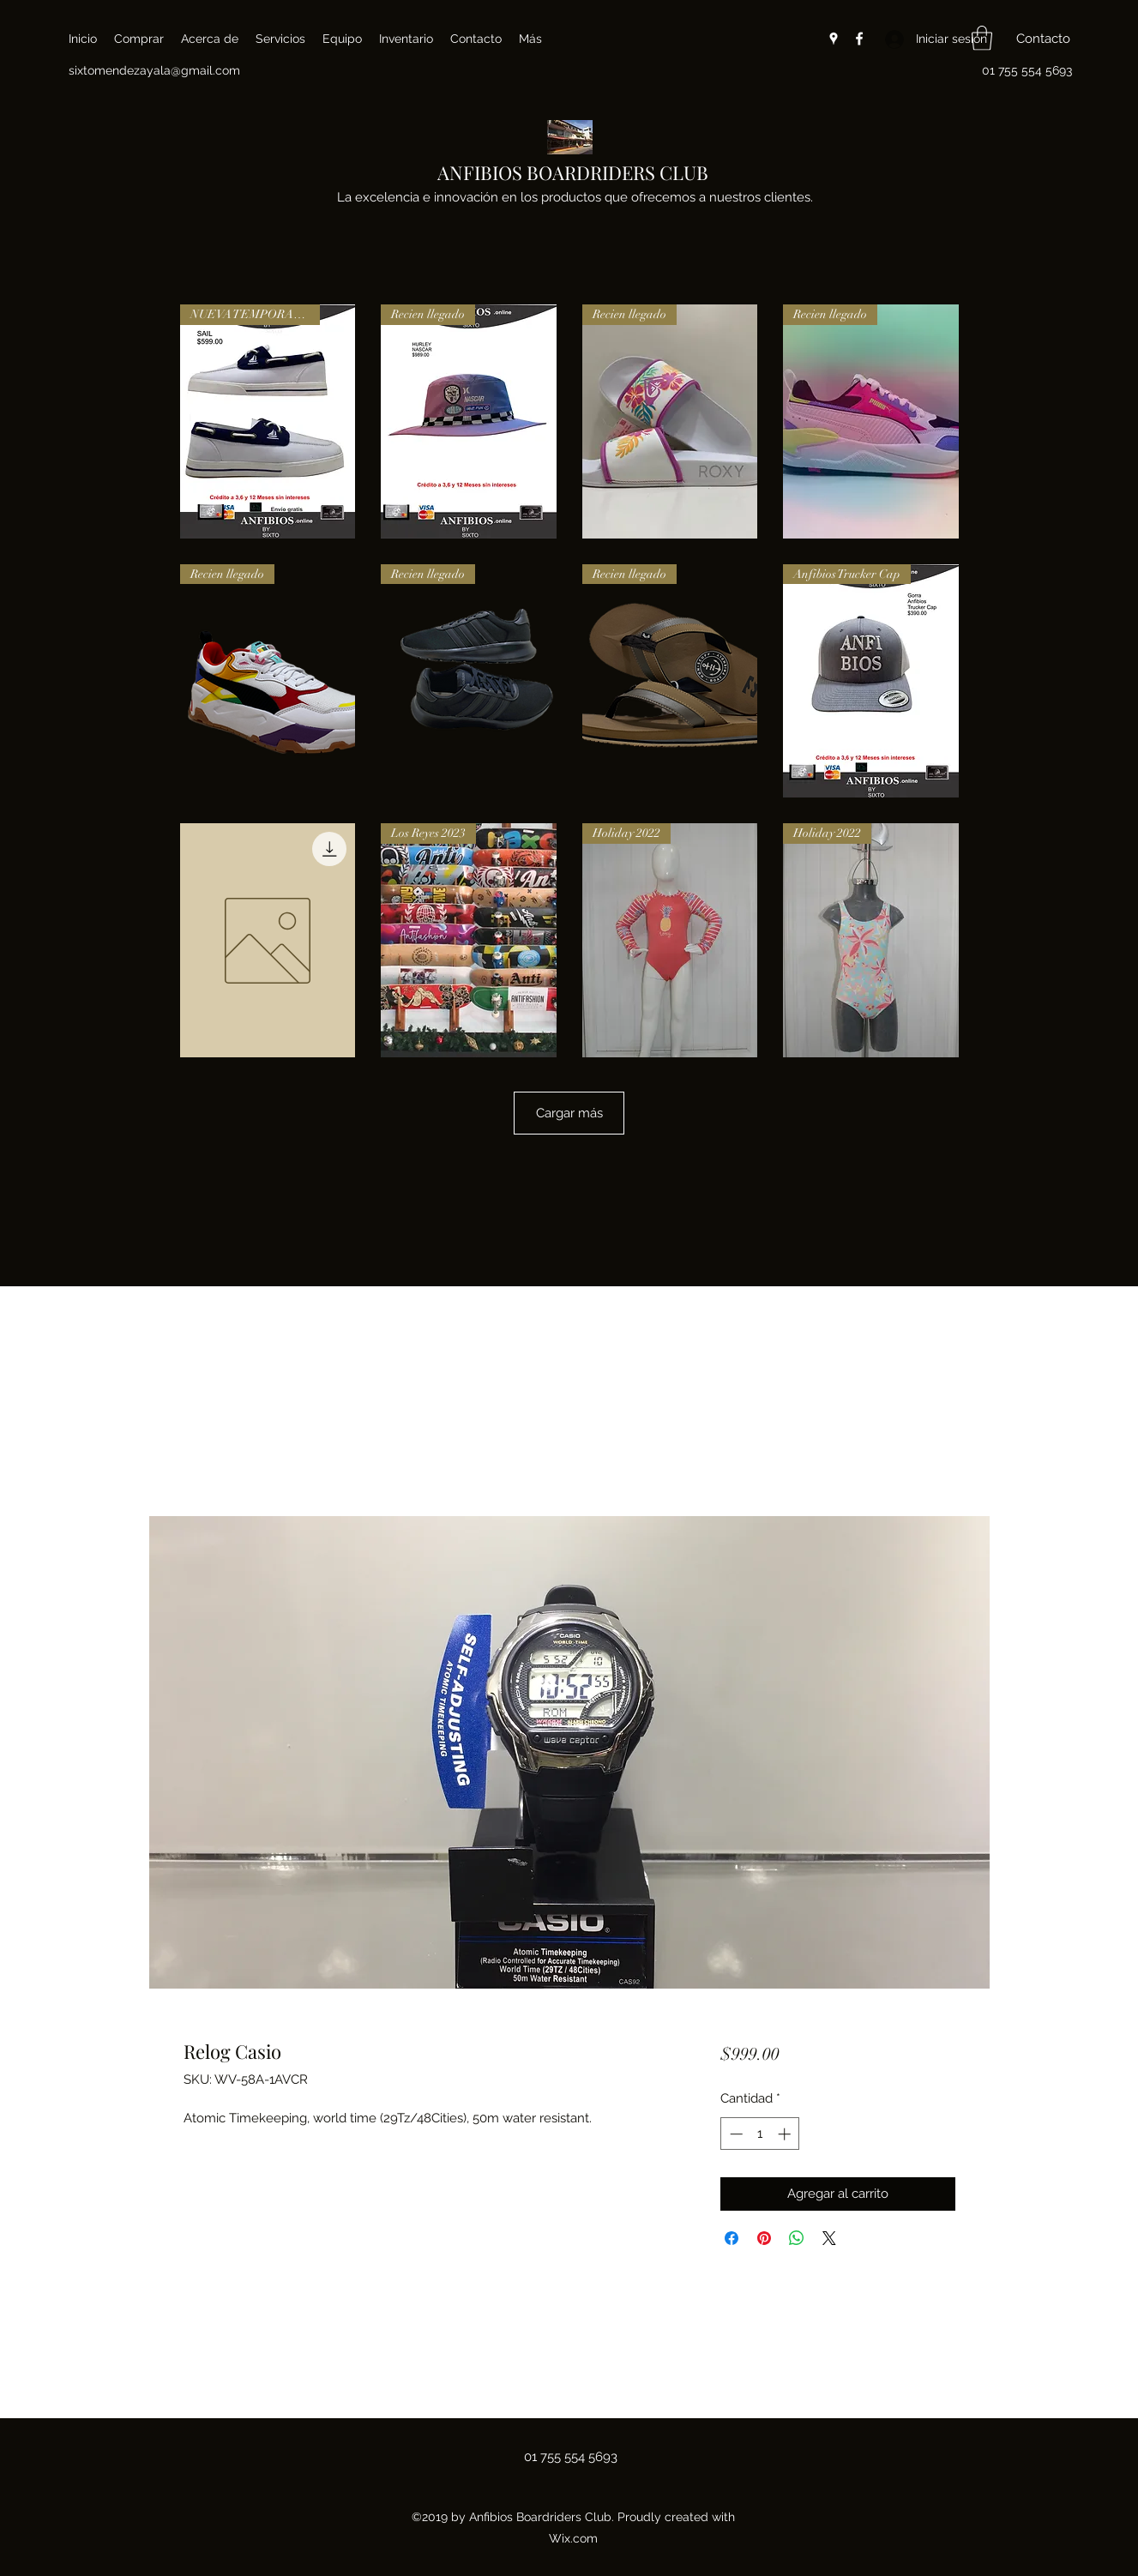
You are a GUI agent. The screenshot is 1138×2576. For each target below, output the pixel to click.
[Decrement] (734, 2134)
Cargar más (568, 1113)
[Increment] (786, 2134)
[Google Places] (833, 38)
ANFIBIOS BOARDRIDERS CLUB (572, 172)
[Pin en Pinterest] (764, 2238)
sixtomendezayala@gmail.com (154, 70)
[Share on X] (829, 2238)
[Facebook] (859, 38)
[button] (982, 38)
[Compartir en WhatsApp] (796, 2238)
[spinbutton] (760, 2134)
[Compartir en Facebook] (731, 2238)
